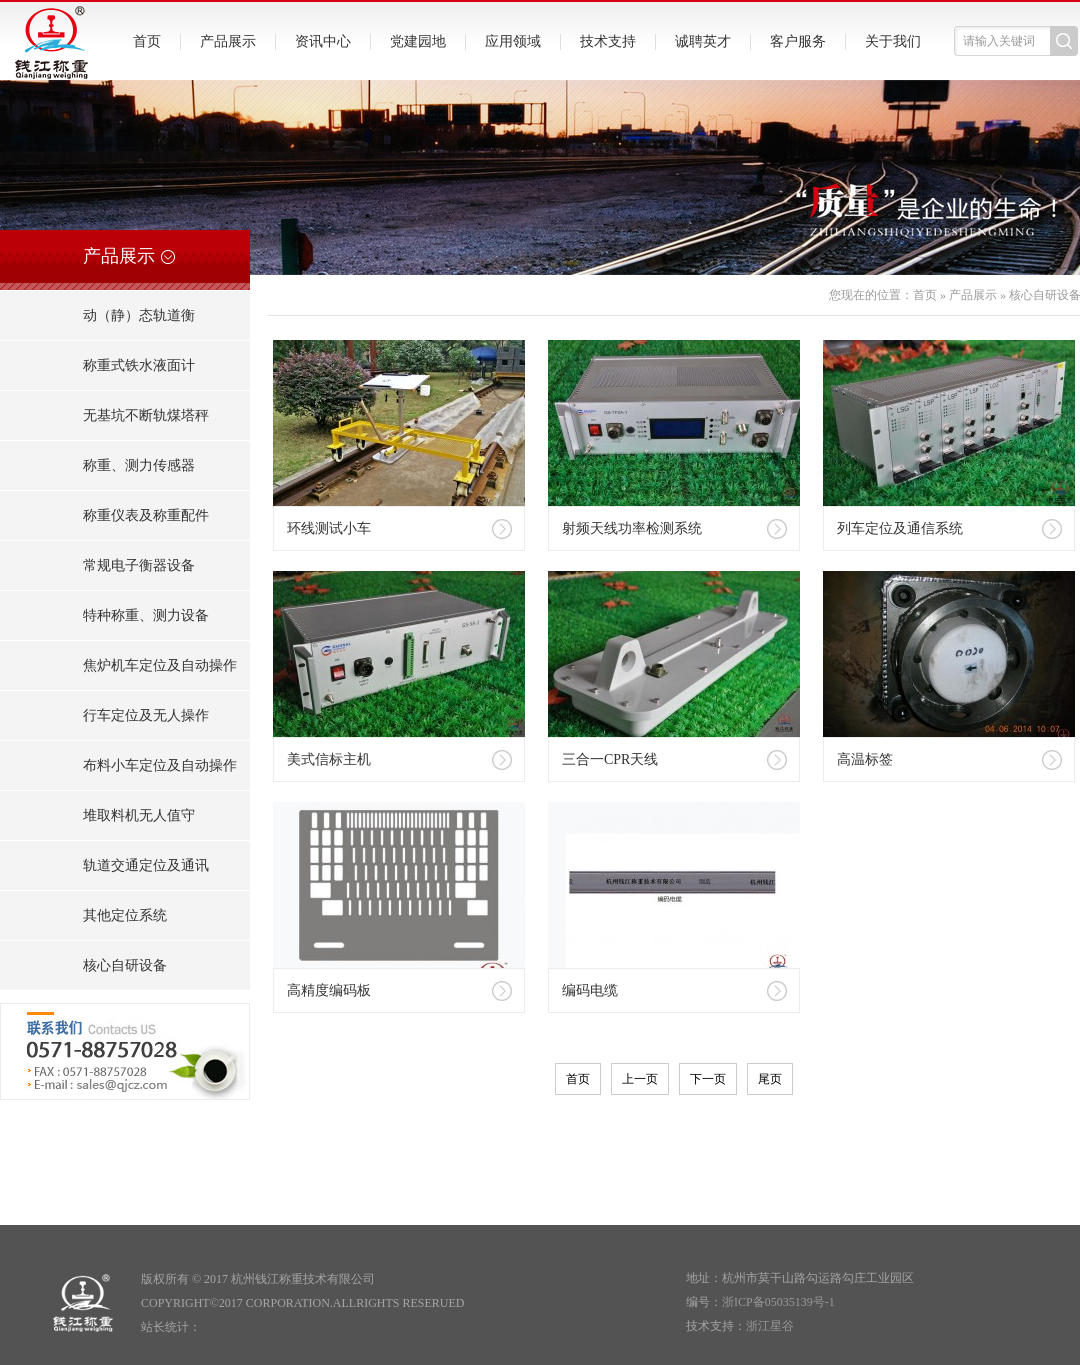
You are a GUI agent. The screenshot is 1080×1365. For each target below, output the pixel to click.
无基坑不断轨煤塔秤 (146, 415)
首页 (147, 41)
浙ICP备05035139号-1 (778, 1302)
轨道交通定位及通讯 (146, 865)
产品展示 (228, 41)
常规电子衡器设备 (139, 565)
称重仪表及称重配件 (146, 515)
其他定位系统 (125, 915)
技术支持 (608, 41)
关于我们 (893, 41)
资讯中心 (323, 41)
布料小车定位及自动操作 (160, 765)
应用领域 (513, 41)
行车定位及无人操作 (146, 715)
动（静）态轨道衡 (139, 315)
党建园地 (418, 41)
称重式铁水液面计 (139, 365)
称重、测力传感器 (139, 465)
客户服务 (798, 41)
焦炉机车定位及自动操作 (160, 665)
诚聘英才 (703, 41)
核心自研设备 (125, 965)
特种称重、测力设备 (146, 615)
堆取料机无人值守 (139, 815)
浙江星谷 (770, 1326)
